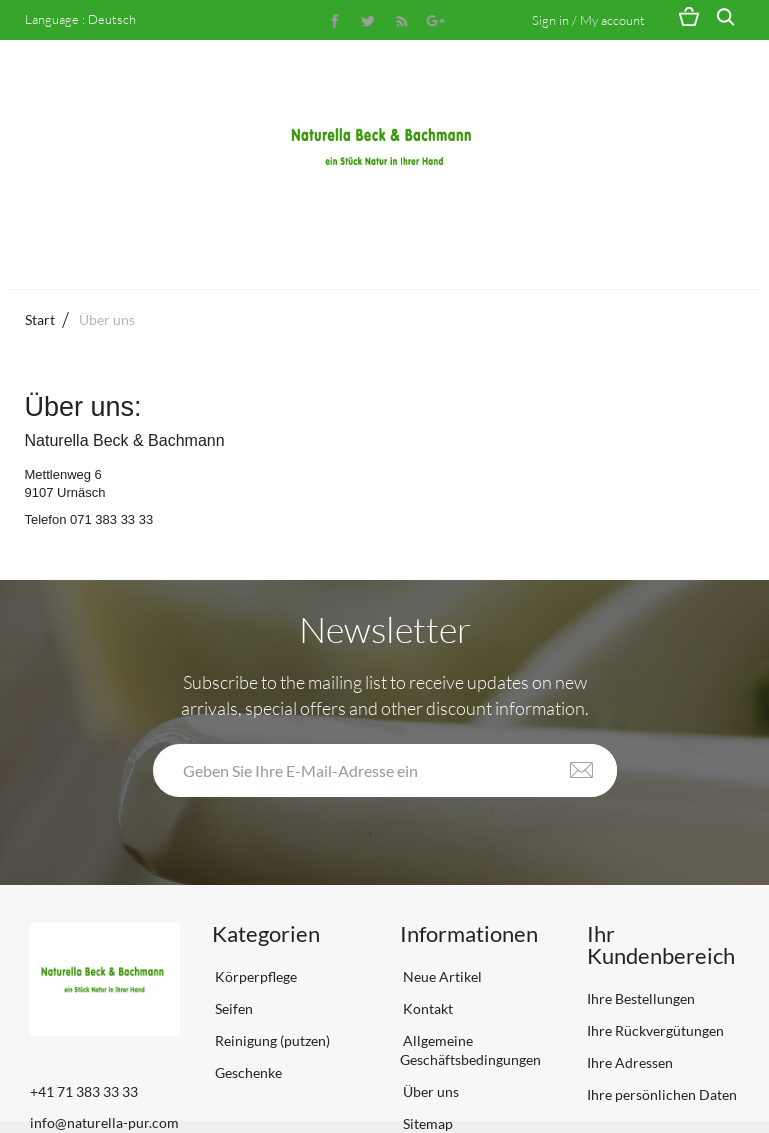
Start (40, 319)
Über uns (429, 1091)
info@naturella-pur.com (104, 1122)
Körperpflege (254, 976)
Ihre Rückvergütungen (655, 1030)
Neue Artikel (441, 976)
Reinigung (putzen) (271, 1040)
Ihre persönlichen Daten (662, 1094)
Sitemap (426, 1123)
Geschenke (247, 1072)
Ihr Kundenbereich (661, 944)
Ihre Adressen (630, 1062)
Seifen (232, 1008)
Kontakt (426, 1008)
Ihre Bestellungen (641, 998)
